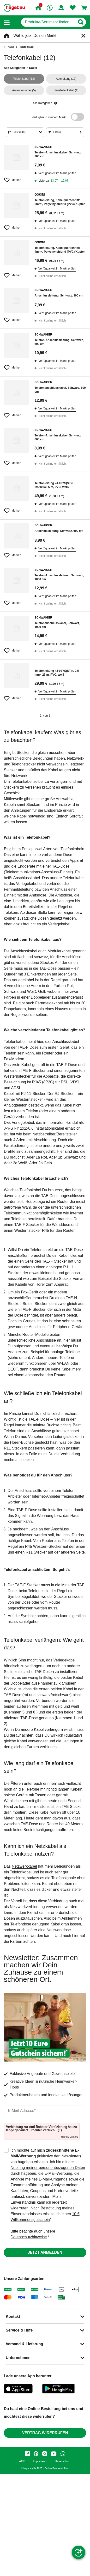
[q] (48, 22)
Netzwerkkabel (24, 1866)
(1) (66, 90)
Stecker (23, 753)
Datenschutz (63, 2461)
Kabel (53, 770)
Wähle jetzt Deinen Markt (34, 35)
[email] (45, 2110)
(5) (24, 90)
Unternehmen (18, 2358)
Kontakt (13, 2316)
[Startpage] (14, 8)
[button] (7, 22)
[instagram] (44, 2453)
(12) (24, 79)
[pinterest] (36, 2453)
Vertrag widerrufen (45, 2433)
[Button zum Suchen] (80, 22)
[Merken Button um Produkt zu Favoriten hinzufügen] (16, 178)
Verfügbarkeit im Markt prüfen (57, 173)
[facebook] (27, 2453)
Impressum (40, 2461)
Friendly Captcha (69, 2136)
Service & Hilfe (19, 2330)
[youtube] (54, 2453)
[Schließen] (83, 36)
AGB (22, 2461)
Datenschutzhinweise (29, 2237)
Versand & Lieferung (24, 2344)
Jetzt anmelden (45, 2252)
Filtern (57, 132)
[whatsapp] (62, 2453)
